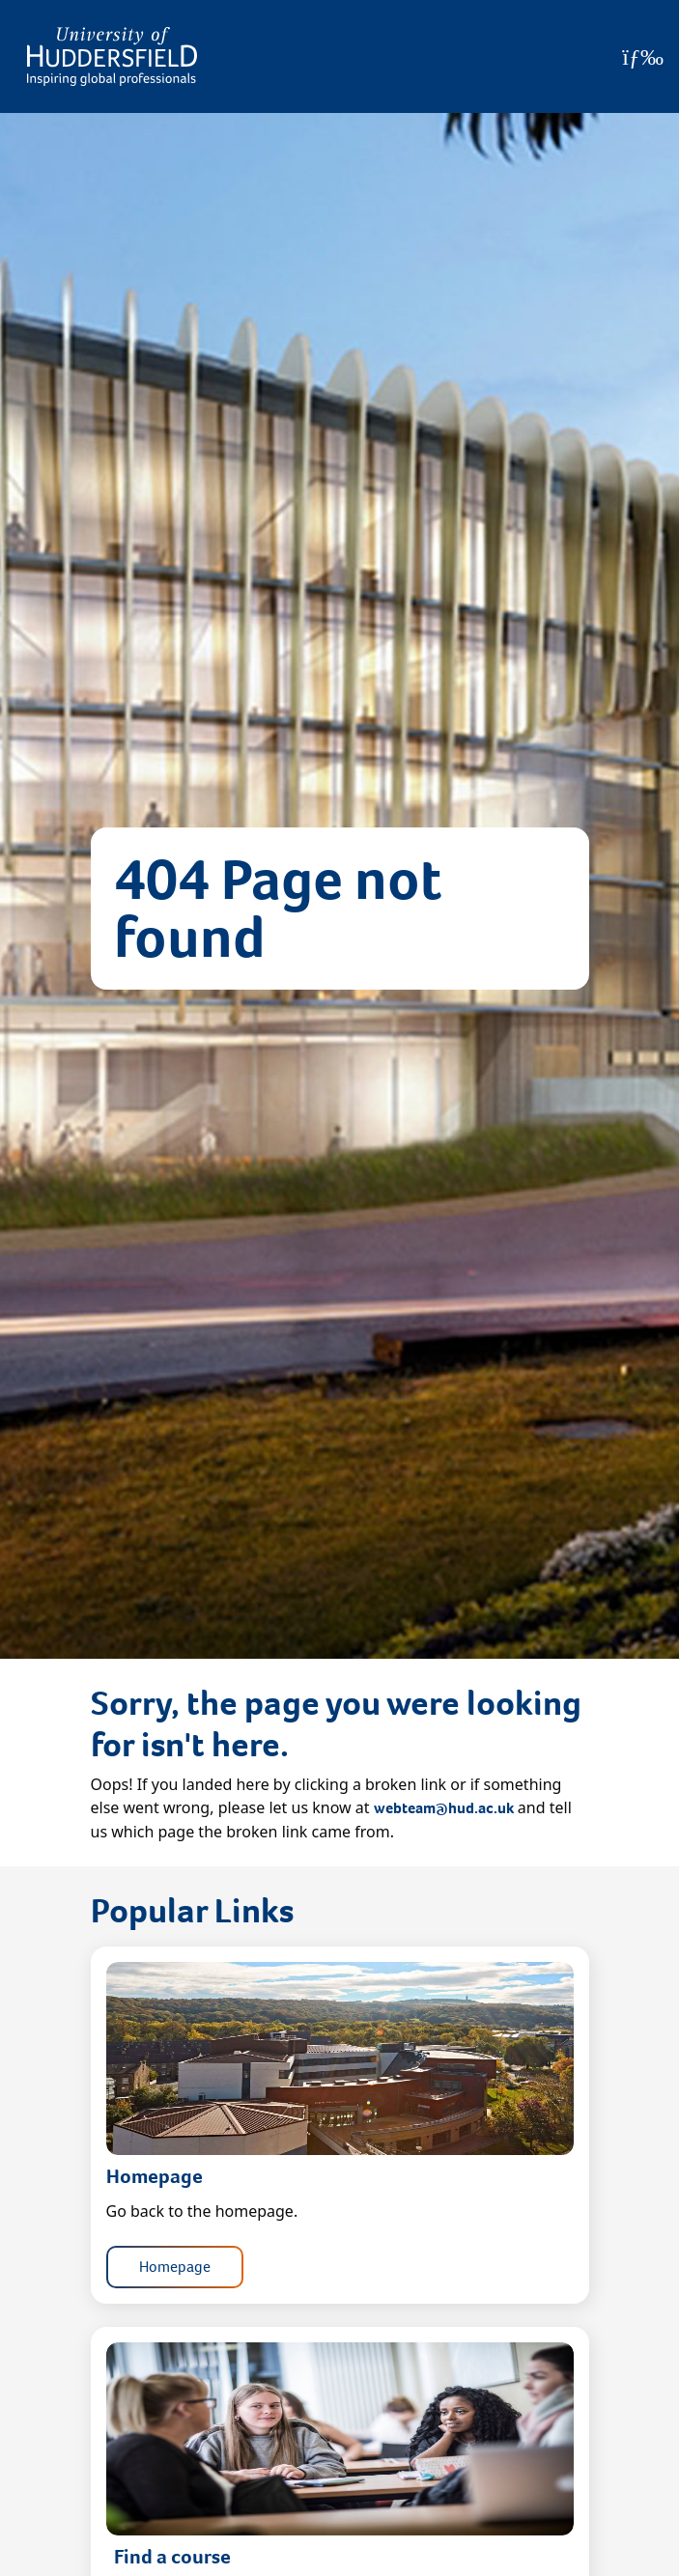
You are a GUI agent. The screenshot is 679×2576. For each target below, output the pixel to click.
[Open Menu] (643, 57)
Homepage (175, 2266)
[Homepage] (112, 56)
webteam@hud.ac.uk (444, 1808)
